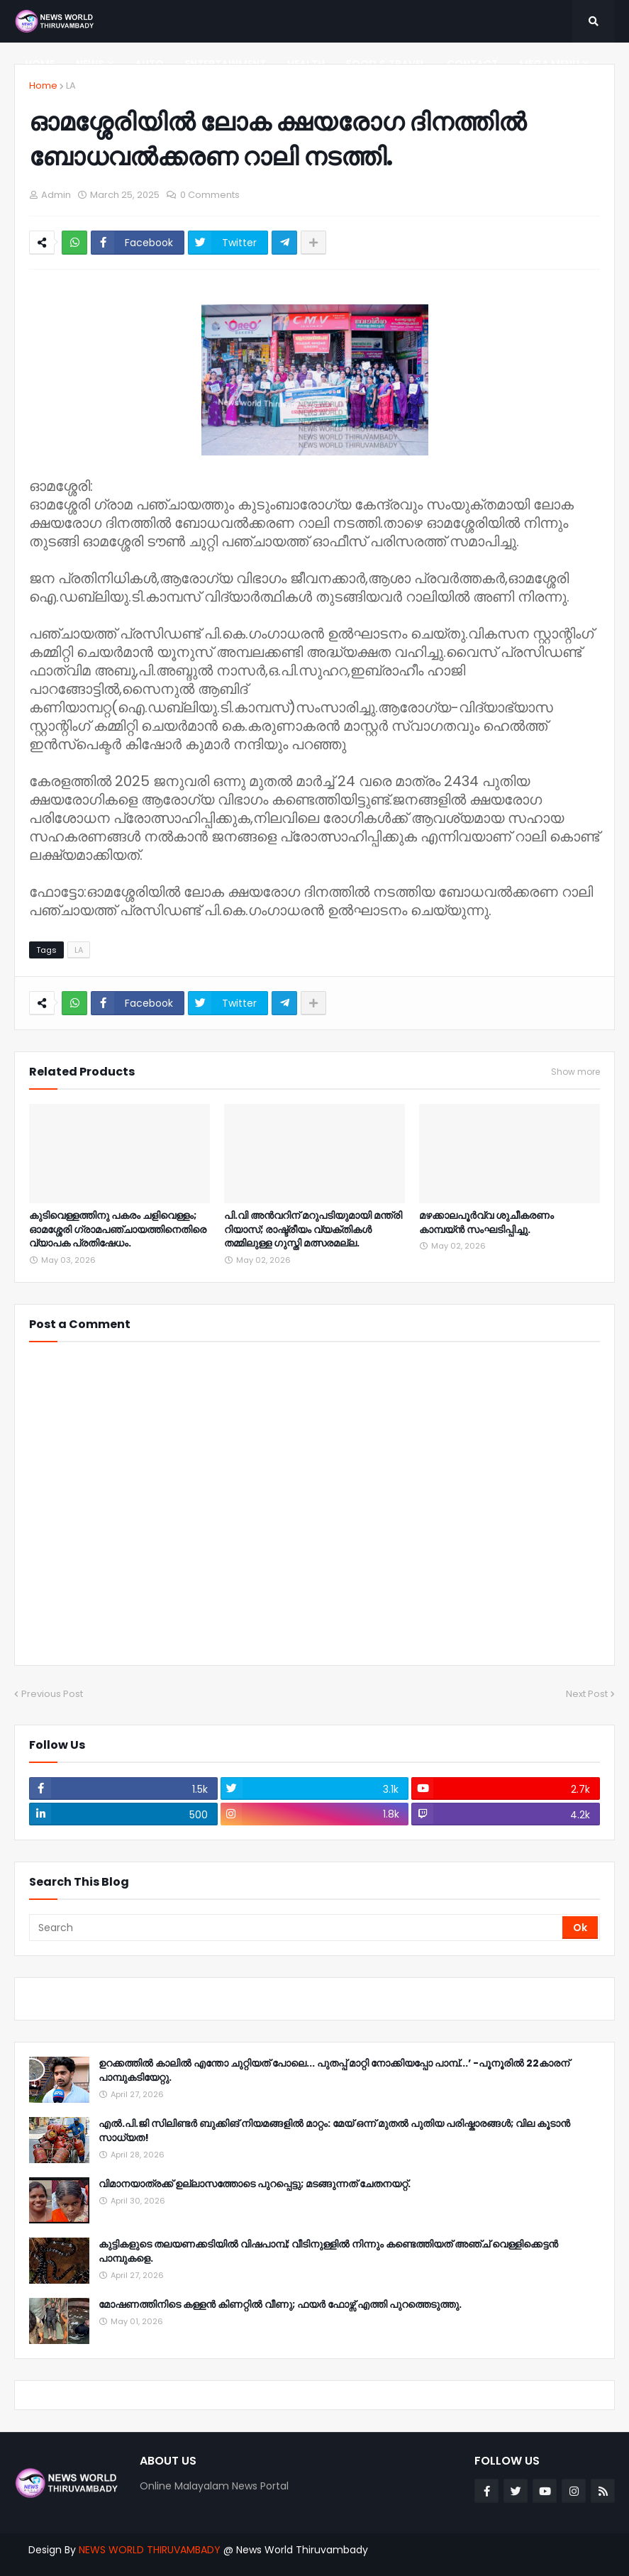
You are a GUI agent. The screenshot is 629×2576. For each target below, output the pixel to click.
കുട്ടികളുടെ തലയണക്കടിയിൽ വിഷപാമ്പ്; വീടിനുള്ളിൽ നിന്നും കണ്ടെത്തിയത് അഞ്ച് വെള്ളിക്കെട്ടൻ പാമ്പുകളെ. (328, 2251)
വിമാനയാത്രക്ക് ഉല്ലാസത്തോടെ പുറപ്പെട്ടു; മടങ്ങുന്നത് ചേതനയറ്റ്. (255, 2184)
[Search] (296, 1927)
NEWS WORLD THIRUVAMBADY (150, 2550)
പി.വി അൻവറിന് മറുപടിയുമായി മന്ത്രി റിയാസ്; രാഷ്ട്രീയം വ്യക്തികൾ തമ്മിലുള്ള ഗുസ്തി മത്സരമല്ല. (313, 1229)
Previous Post (52, 1694)
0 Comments (210, 194)
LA (71, 85)
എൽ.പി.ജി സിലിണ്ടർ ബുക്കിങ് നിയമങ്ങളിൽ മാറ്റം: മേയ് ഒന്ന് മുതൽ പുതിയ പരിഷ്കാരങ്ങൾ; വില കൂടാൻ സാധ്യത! (334, 2131)
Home (43, 85)
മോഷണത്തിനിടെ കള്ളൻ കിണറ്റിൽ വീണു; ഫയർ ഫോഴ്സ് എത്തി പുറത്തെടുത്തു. (280, 2304)
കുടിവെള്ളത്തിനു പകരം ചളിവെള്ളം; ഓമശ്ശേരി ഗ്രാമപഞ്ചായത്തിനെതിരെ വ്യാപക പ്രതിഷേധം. (117, 1229)
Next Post (587, 1694)
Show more (575, 1072)
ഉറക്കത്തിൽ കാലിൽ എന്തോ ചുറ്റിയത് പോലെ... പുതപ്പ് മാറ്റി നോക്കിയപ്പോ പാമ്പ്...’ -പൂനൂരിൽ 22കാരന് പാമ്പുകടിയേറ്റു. (334, 2070)
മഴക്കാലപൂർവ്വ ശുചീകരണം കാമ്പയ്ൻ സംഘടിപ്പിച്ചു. (486, 1223)
